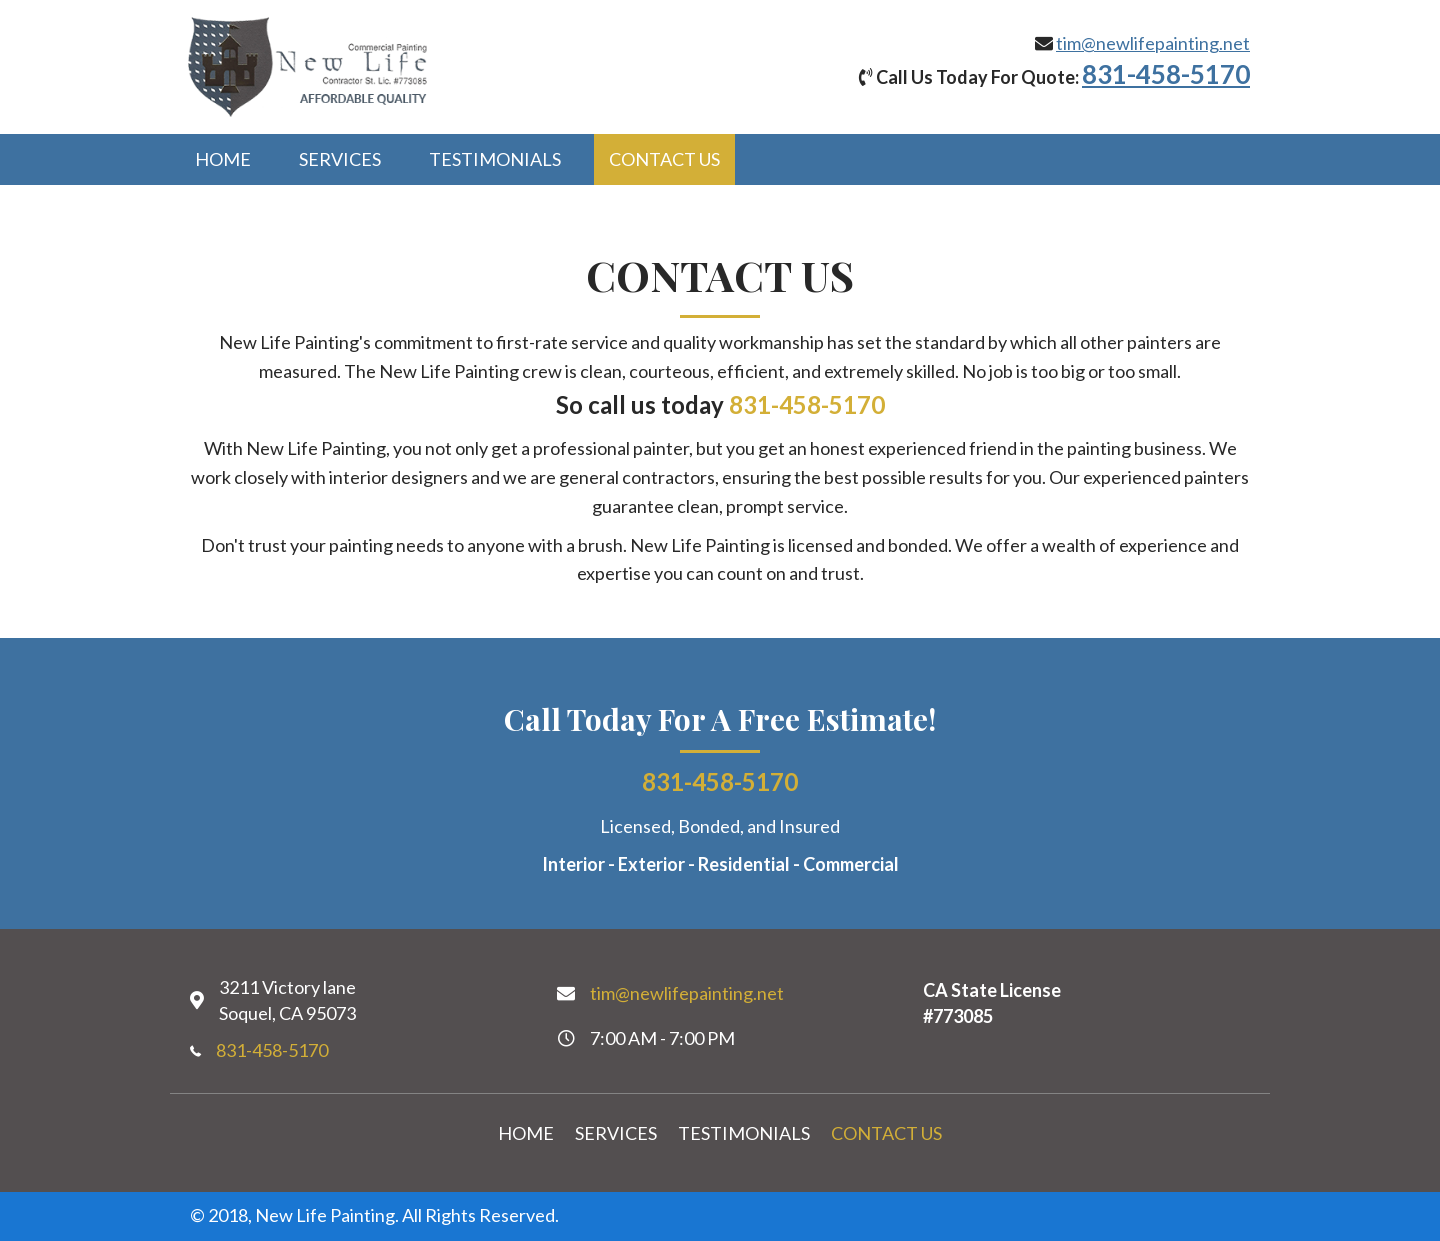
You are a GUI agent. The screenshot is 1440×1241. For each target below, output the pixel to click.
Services (616, 1133)
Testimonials (744, 1133)
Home (526, 1133)
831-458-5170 (1166, 74)
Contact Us (886, 1133)
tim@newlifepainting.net (1153, 43)
